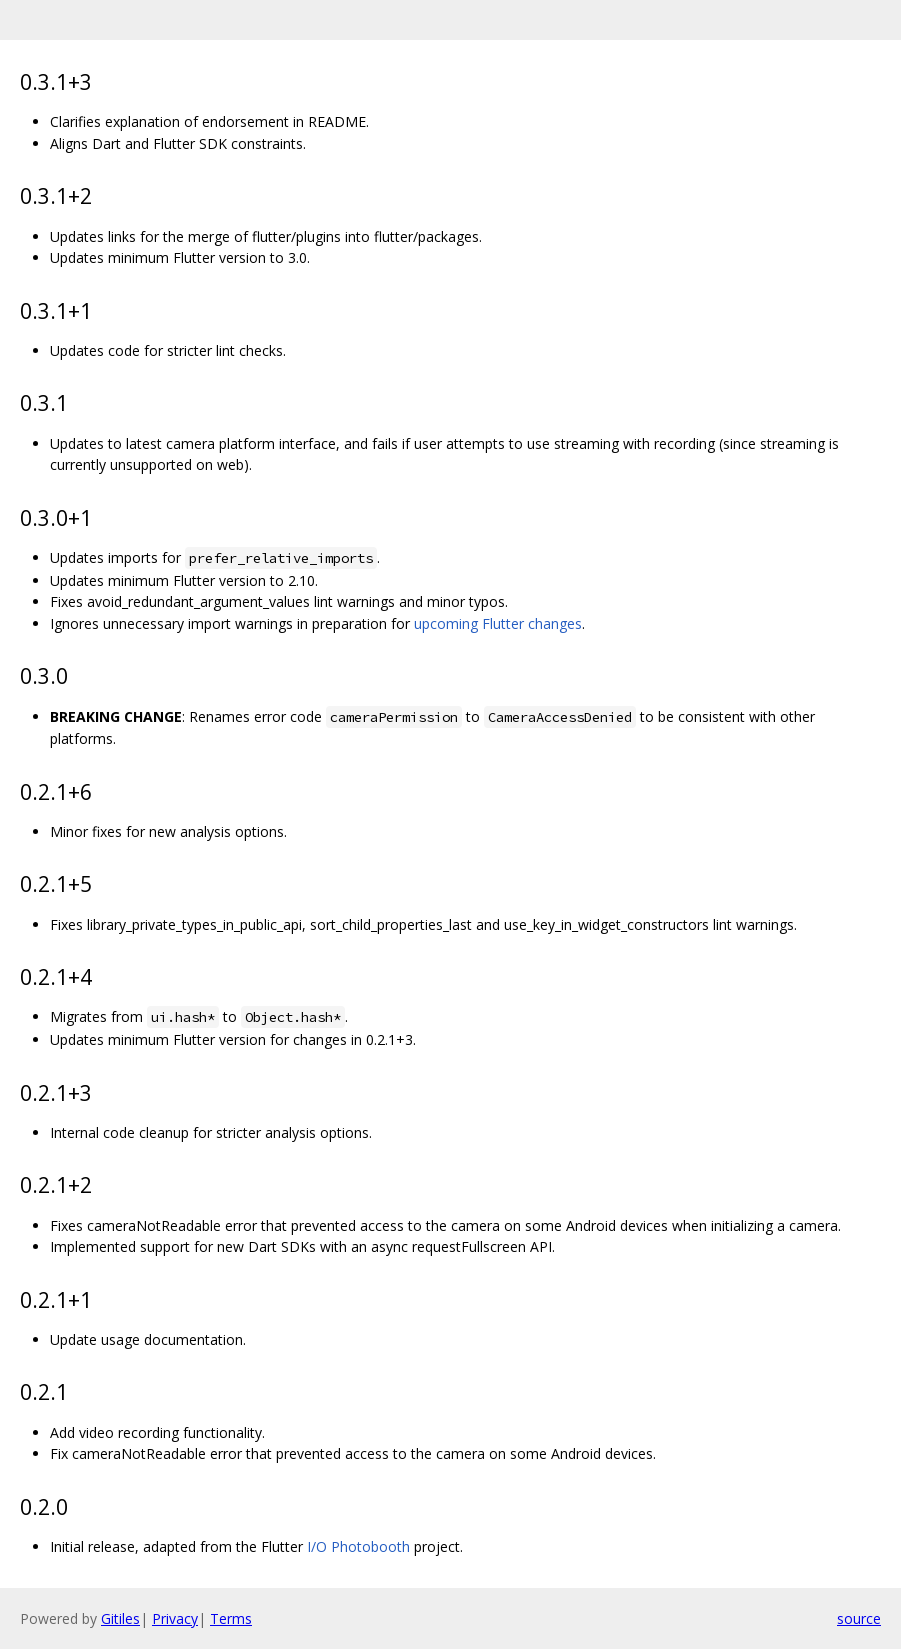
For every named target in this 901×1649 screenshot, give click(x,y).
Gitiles (120, 1618)
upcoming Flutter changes (498, 623)
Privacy (175, 1618)
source (859, 1618)
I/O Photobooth (358, 1546)
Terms (231, 1618)
